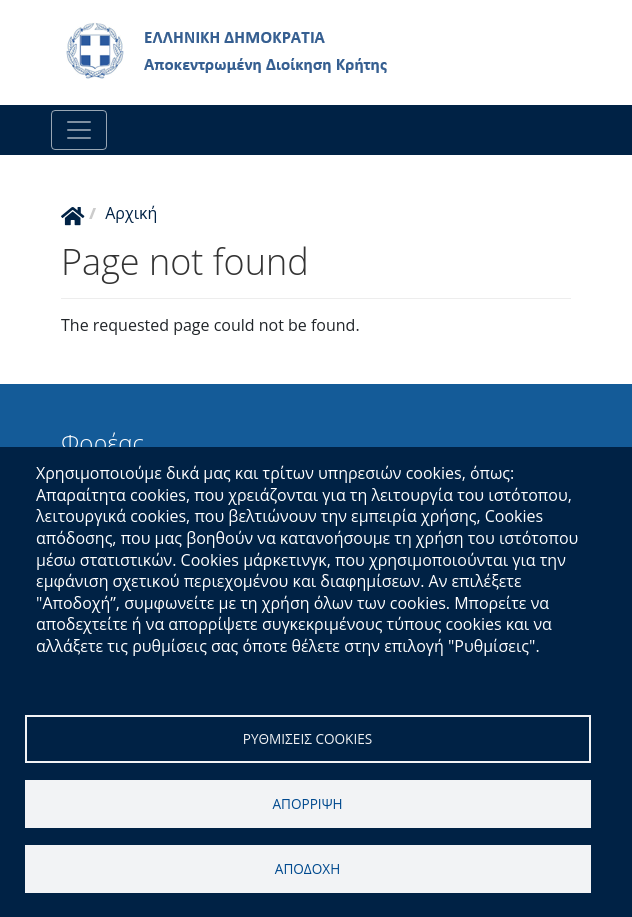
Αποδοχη (307, 868)
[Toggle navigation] (79, 130)
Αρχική (131, 213)
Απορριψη (307, 803)
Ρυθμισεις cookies (308, 738)
